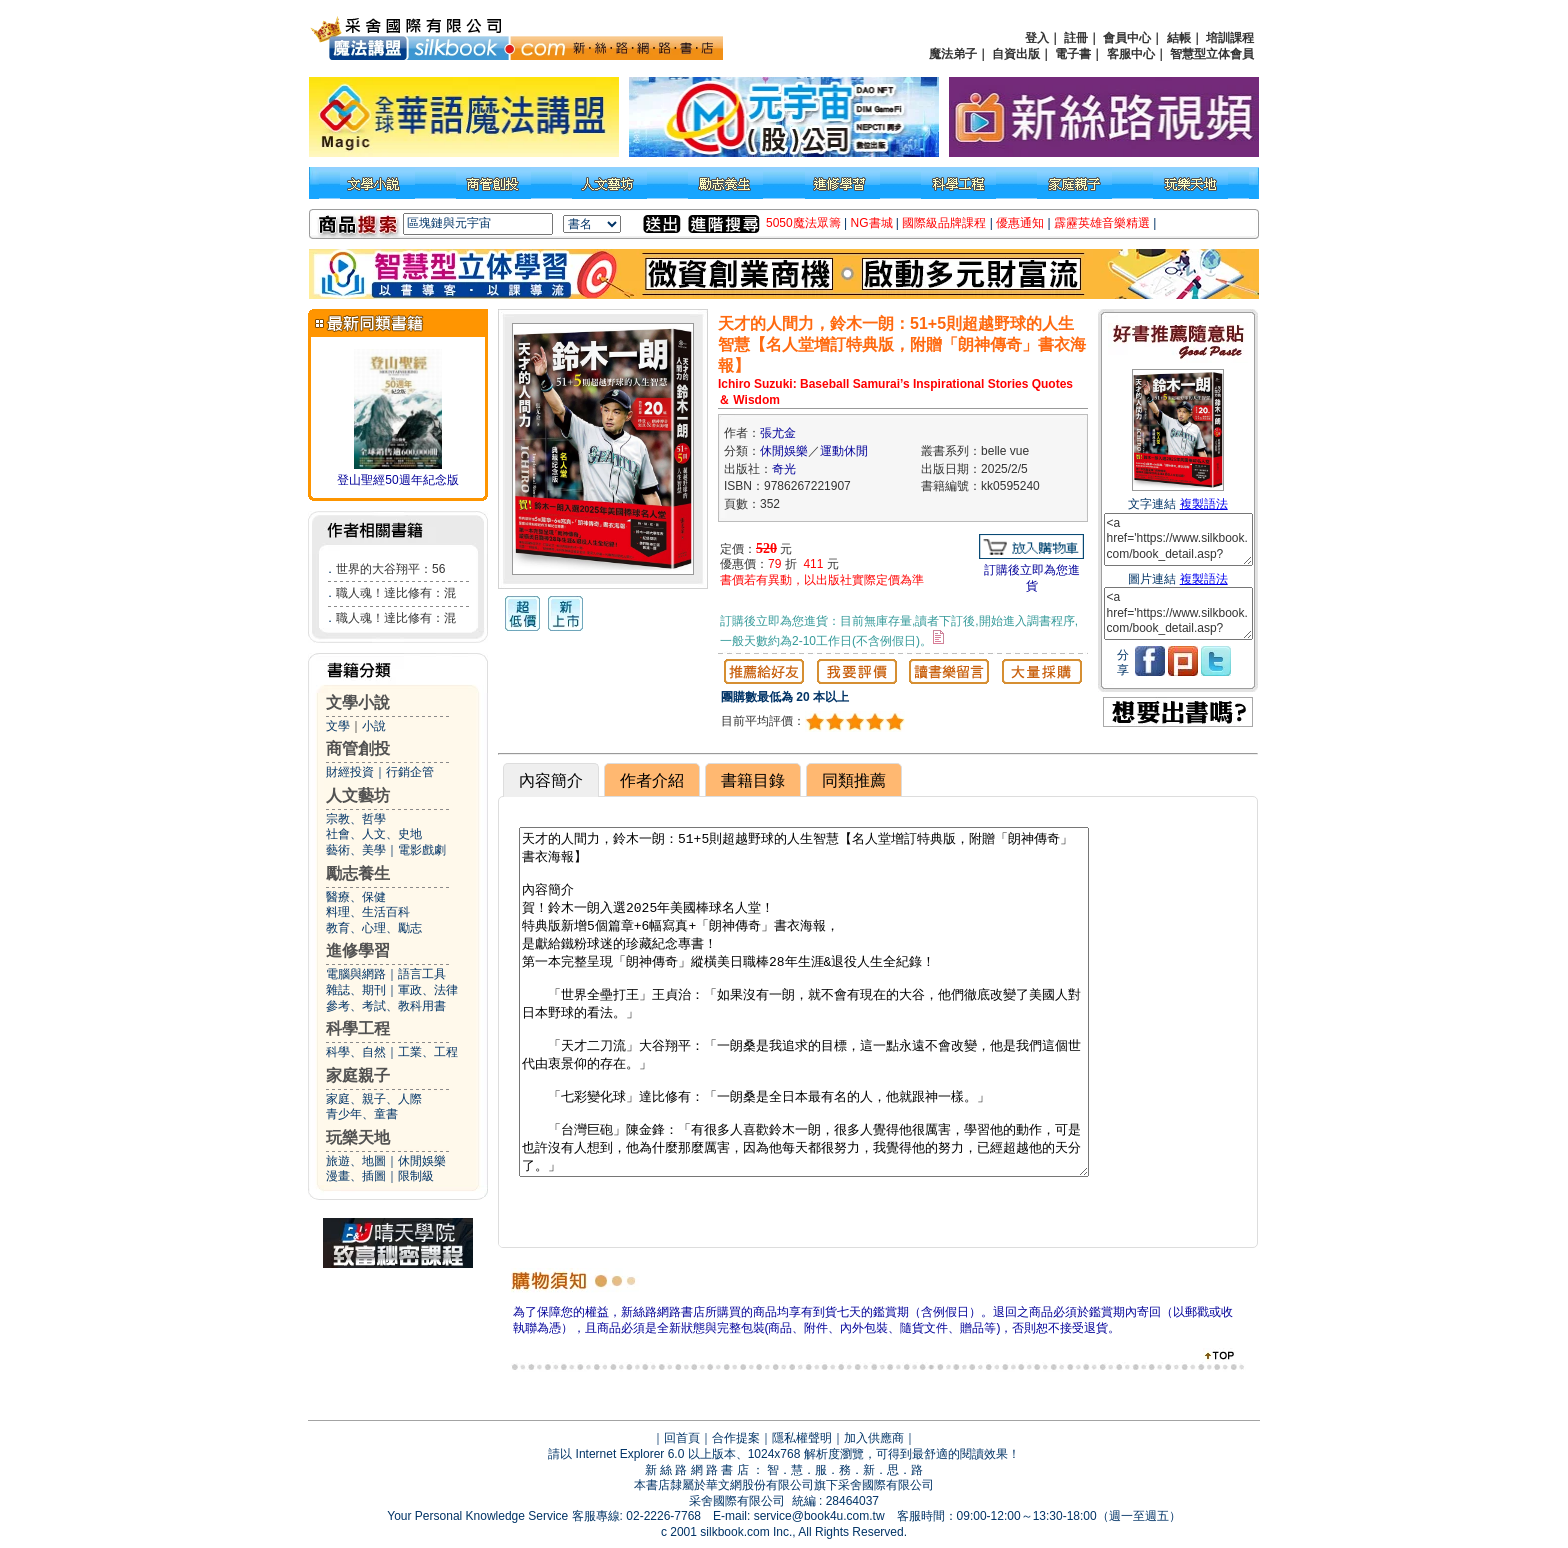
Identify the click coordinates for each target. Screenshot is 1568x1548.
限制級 (416, 1176)
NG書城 (872, 223)
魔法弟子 (953, 54)
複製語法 (1204, 504)
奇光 (784, 469)
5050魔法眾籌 (803, 223)
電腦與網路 (356, 974)
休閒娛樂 (422, 1161)
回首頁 (682, 1438)
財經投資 (350, 772)
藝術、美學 (356, 850)
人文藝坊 (358, 795)
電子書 (1073, 54)
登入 (1037, 38)
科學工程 (358, 1028)
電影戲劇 (422, 850)
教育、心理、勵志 (374, 928)
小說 (374, 726)
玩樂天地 (358, 1137)
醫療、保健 (356, 897)
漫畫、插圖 (356, 1176)
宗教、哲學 (356, 819)
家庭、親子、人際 (374, 1099)
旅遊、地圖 (356, 1161)
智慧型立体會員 (1212, 54)
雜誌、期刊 (356, 990)
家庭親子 (358, 1075)
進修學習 (358, 950)
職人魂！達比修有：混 (396, 593)
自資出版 (1016, 54)
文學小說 (358, 702)
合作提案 (736, 1438)
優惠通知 (1020, 223)
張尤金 (778, 433)
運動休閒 (844, 451)
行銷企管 (410, 772)
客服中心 (1131, 54)
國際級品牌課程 (944, 223)
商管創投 (358, 748)
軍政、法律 (428, 990)
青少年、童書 (362, 1114)
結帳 (1179, 38)
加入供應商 (874, 1438)
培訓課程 (1230, 38)
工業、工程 (428, 1052)
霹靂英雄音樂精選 (1102, 223)
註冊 (1076, 38)
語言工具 (422, 974)
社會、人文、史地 (374, 834)
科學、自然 (356, 1052)
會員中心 (1127, 38)
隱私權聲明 (802, 1438)
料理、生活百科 (368, 912)
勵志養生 (358, 873)
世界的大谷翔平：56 (390, 569)
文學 (338, 726)
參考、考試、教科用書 (386, 1006)
